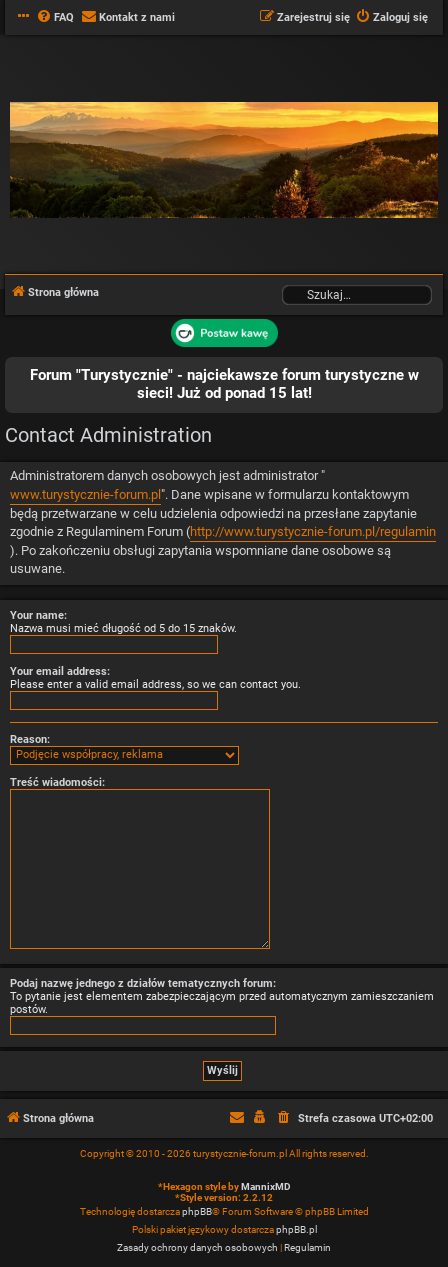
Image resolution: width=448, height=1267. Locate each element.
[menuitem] (55, 18)
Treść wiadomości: (57, 782)
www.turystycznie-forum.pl (85, 494)
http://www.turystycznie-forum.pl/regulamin (313, 531)
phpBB (197, 1211)
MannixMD (266, 1186)
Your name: (38, 615)
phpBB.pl (296, 1229)
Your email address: (60, 671)
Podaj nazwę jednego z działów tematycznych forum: (143, 983)
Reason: (30, 739)
